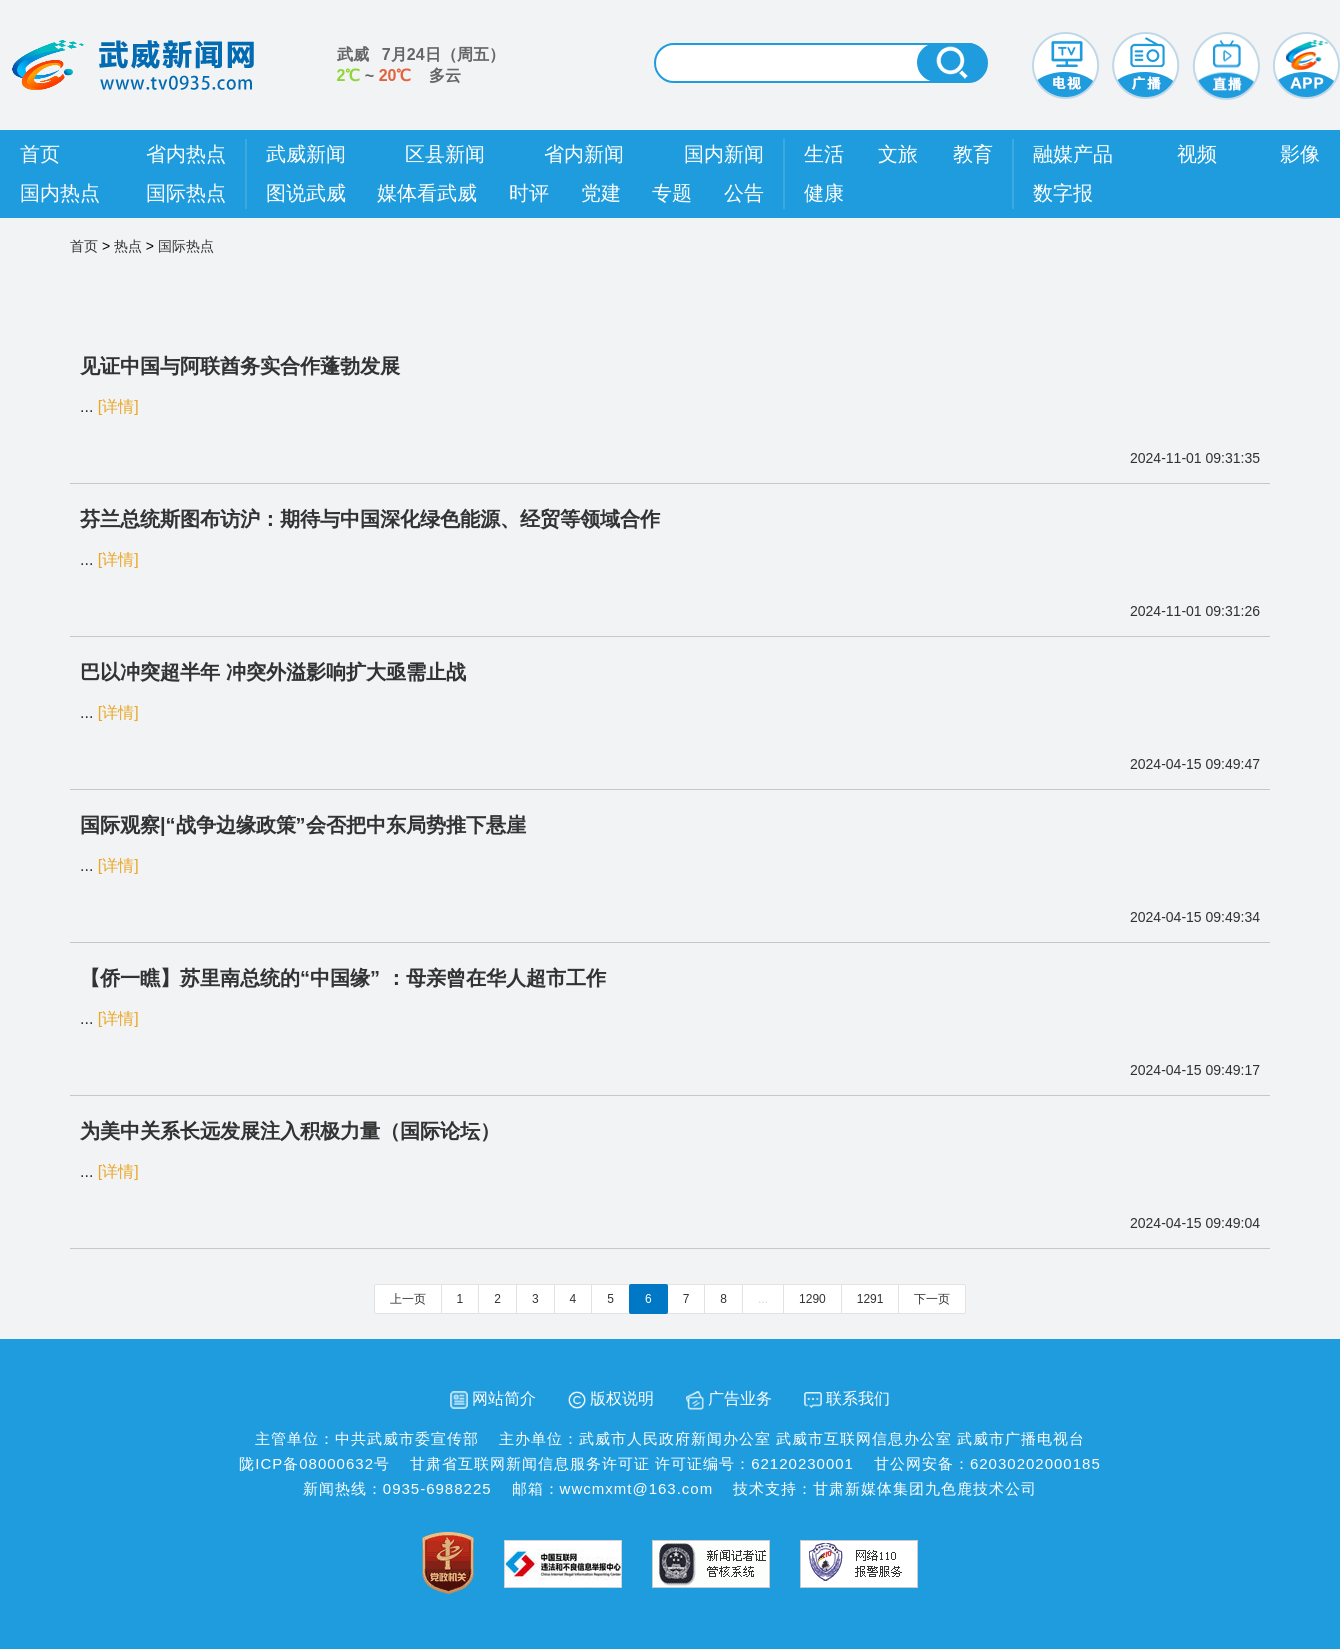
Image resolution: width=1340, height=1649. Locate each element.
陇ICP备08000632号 (314, 1463)
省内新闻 (584, 154)
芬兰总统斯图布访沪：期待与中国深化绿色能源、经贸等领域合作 (370, 519)
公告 (744, 193)
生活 (824, 154)
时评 (529, 193)
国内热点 (60, 193)
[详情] (118, 406)
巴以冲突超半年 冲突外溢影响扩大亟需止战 (273, 672)
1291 (870, 1299)
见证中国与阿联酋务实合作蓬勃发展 (240, 366)
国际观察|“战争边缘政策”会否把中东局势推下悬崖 (303, 825)
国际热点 (186, 193)
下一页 (932, 1299)
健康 (824, 193)
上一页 (408, 1299)
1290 (812, 1299)
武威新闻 (306, 154)
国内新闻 (724, 154)
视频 (1197, 154)
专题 (672, 193)
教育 (973, 154)
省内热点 (186, 154)
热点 (128, 246)
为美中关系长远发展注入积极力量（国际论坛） (290, 1131)
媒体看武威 (427, 193)
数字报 (1063, 193)
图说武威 (306, 193)
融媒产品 (1073, 154)
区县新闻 (445, 154)
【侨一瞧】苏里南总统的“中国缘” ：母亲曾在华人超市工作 (343, 978)
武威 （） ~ (421, 65)
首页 (40, 154)
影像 (1300, 154)
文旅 (898, 154)
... (763, 1299)
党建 (601, 193)
